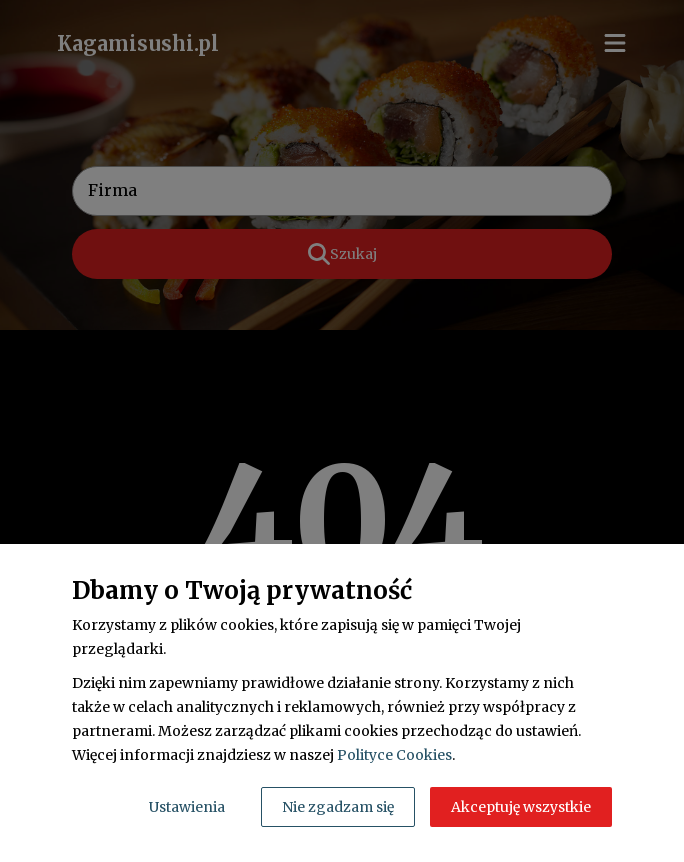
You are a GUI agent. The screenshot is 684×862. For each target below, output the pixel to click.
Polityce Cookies (394, 755)
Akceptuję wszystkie (521, 807)
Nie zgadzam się (338, 807)
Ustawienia (187, 807)
